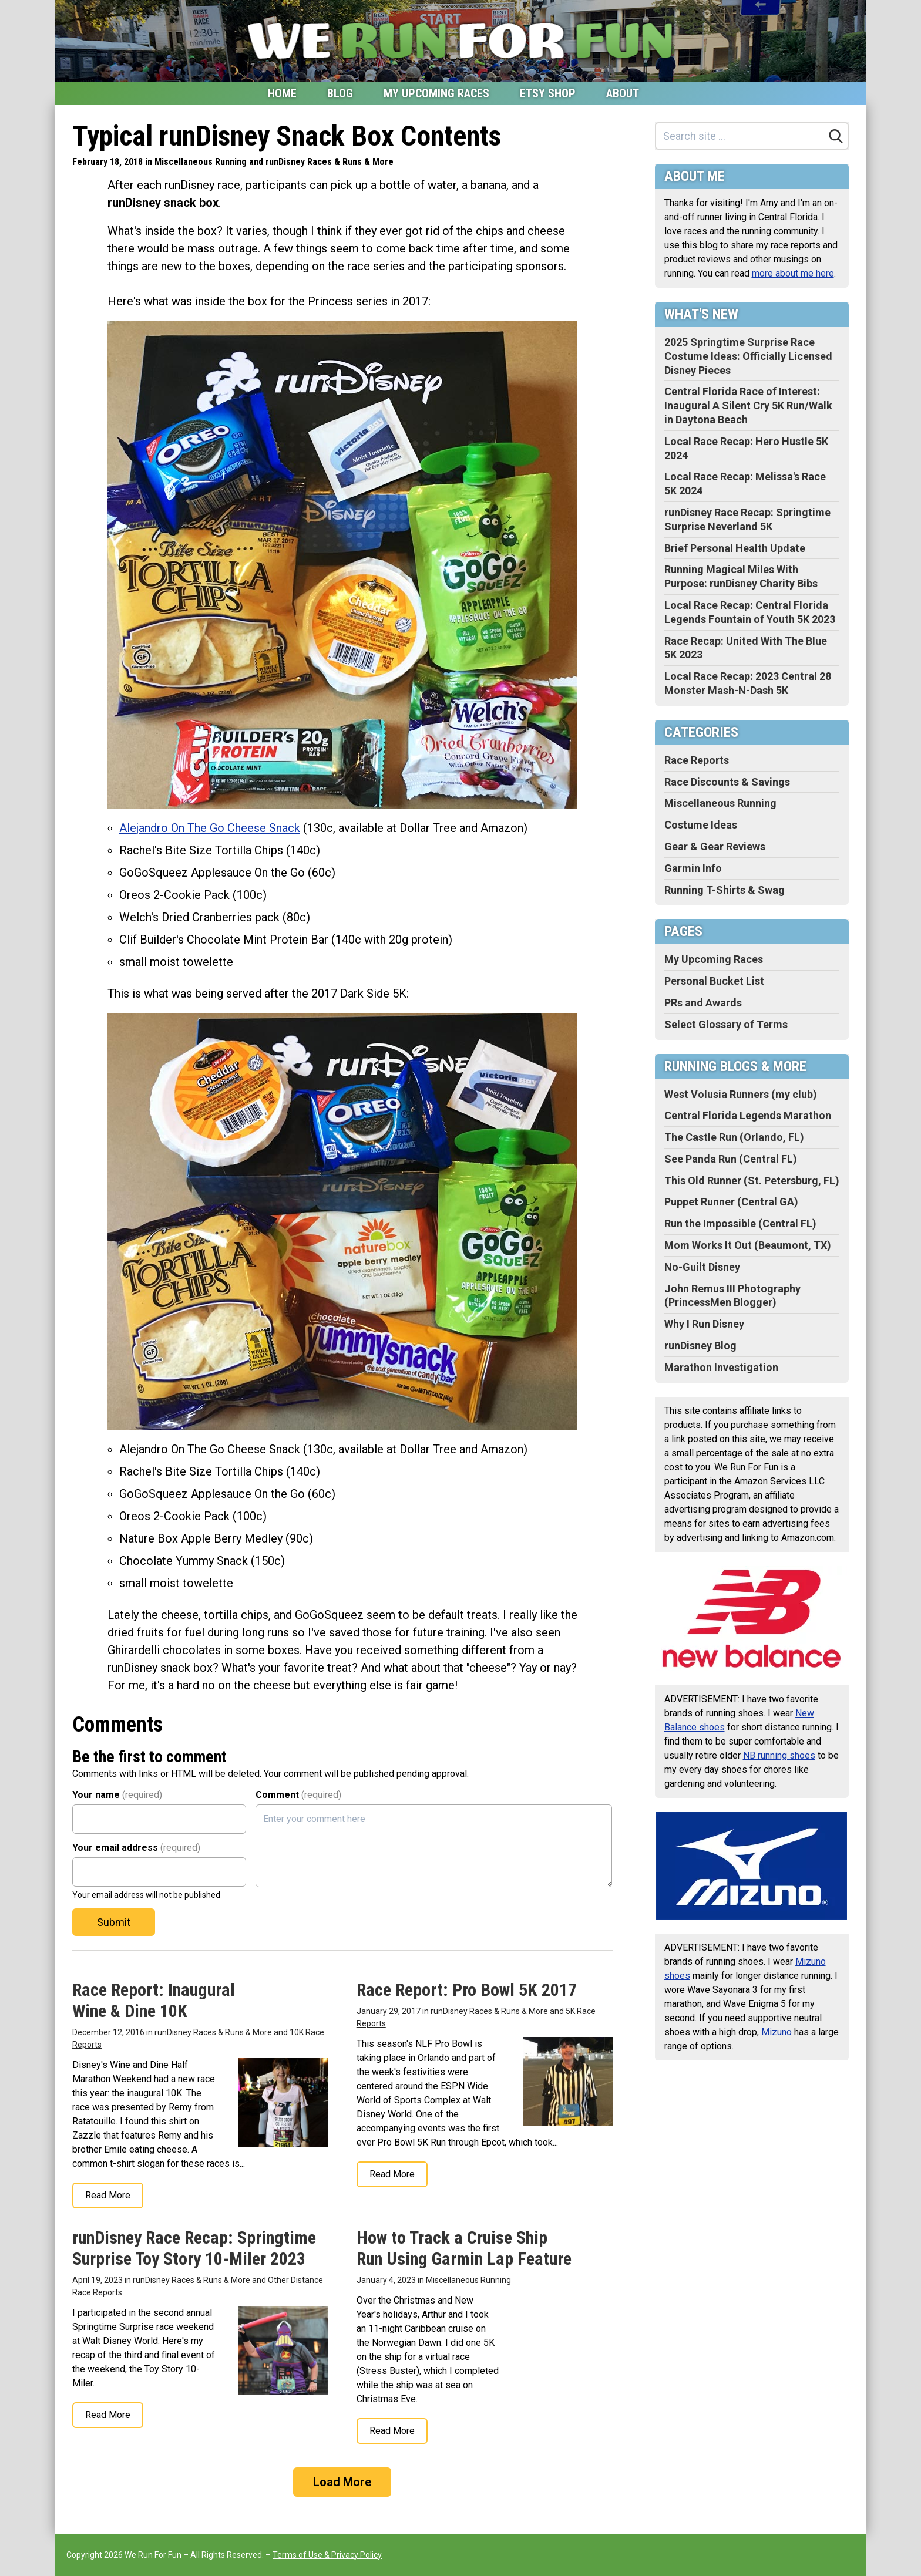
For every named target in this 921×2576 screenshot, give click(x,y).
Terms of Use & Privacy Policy (327, 2555)
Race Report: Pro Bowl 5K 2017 (467, 1989)
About (622, 93)
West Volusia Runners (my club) (740, 1094)
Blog (340, 93)
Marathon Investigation (721, 1367)
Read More (107, 2195)
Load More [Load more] (342, 2482)
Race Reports (696, 760)
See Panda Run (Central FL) (730, 1159)
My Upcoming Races (436, 93)
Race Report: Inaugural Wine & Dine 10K (153, 2000)
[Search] (836, 136)
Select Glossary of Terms (726, 1024)
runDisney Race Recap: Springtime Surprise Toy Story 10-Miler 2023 (194, 2248)
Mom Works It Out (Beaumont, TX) (747, 1245)
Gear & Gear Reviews (714, 846)
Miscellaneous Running (200, 161)
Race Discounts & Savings (727, 782)
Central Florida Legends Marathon (747, 1115)
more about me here (793, 273)
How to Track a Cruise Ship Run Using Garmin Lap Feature (464, 2248)
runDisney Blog (700, 1345)
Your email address (136, 1847)
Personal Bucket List (714, 981)
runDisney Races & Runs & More (329, 161)
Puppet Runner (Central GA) (731, 1202)
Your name (117, 1794)
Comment (298, 1794)
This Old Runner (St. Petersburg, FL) (751, 1180)
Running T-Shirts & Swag (724, 890)
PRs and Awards (703, 1002)
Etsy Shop (548, 93)
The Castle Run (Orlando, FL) (734, 1137)
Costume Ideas (700, 825)
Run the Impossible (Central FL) (740, 1223)
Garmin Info (693, 868)
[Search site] (740, 136)
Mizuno (776, 2032)
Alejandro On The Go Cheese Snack (209, 828)
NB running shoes (779, 1755)
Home (282, 93)
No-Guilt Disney (702, 1267)
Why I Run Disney (704, 1324)
